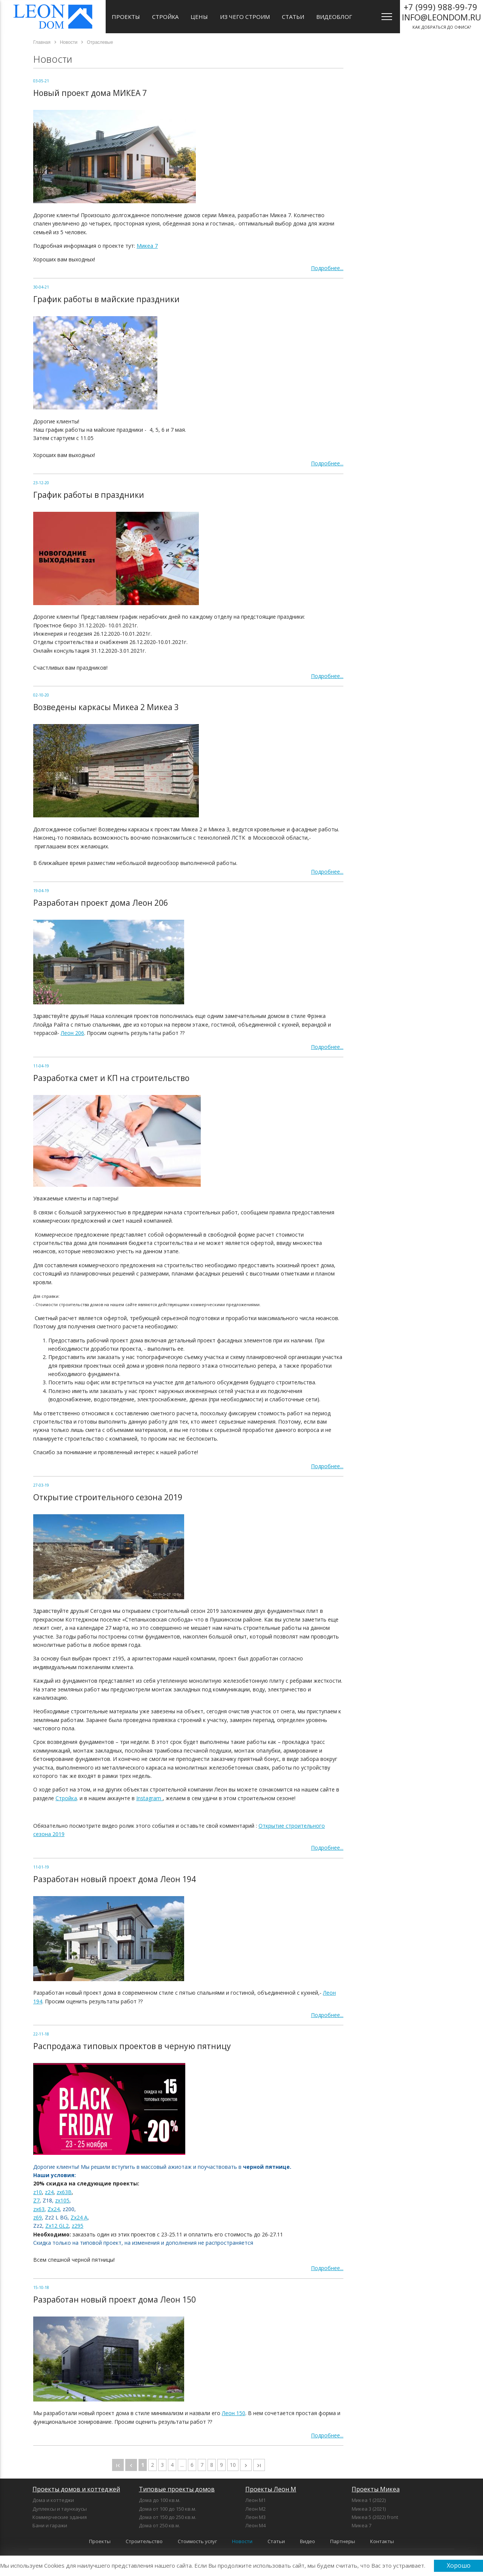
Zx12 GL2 (57, 2225)
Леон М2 (255, 2508)
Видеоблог (334, 16)
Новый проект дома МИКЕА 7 (90, 93)
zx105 (62, 2200)
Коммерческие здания (59, 2517)
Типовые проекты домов (177, 2489)
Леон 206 (72, 1032)
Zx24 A (79, 2217)
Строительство (144, 2541)
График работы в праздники (88, 495)
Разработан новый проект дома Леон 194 (114, 1879)
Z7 (36, 2200)
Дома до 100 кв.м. (159, 2500)
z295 (77, 2225)
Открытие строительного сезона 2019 (107, 1497)
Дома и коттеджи (53, 2500)
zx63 (39, 2209)
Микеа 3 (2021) (369, 2508)
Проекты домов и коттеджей (76, 2489)
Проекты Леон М (270, 2489)
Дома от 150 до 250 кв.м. (167, 2517)
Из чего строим (245, 16)
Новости (242, 2541)
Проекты (126, 16)
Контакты (382, 2541)
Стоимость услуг (197, 2541)
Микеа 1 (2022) (369, 2500)
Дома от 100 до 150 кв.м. (167, 2508)
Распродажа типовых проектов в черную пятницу (132, 2046)
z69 (37, 2217)
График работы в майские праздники (106, 299)
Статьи (293, 16)
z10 (37, 2192)
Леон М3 (255, 2517)
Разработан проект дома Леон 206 (100, 902)
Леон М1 (255, 2500)
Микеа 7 (147, 245)
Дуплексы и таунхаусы (59, 2508)
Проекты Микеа (376, 2489)
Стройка (165, 16)
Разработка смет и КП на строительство (111, 1078)
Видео (307, 2541)
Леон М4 (255, 2525)
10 (233, 2464)
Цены (199, 16)
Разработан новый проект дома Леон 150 (114, 2299)
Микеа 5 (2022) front (375, 2517)
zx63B (64, 2192)
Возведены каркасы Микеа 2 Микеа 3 (106, 707)
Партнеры (342, 2541)
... (182, 2464)
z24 (49, 2192)
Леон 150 (233, 2413)
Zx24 (54, 2209)
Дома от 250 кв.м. (159, 2525)
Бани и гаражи (49, 2525)
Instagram (149, 1798)
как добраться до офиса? (441, 15)
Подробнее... (327, 268)
